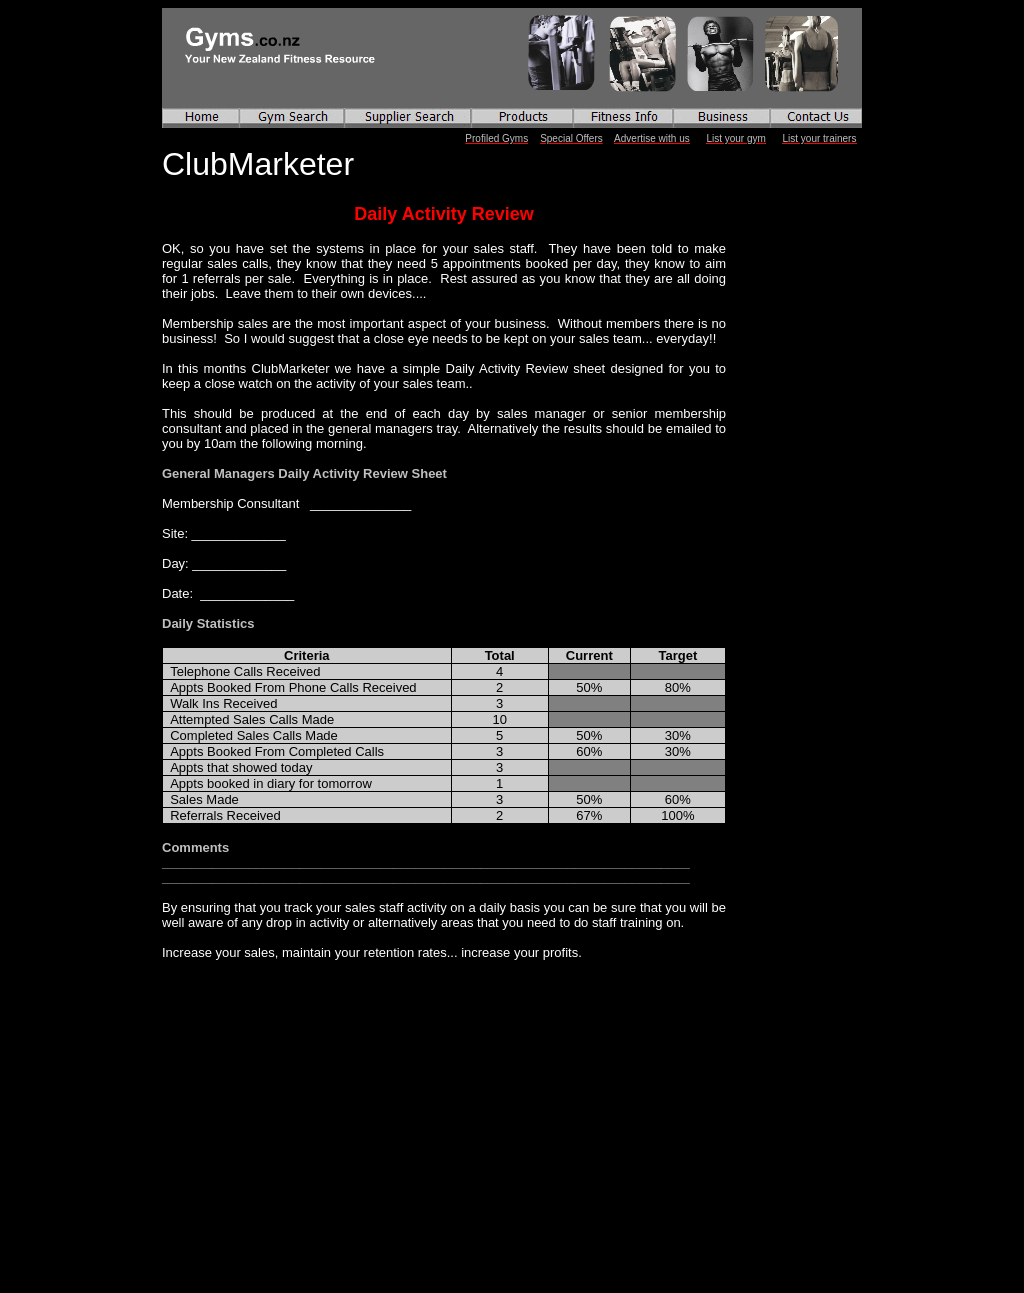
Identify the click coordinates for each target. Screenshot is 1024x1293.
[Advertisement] (287, 1085)
